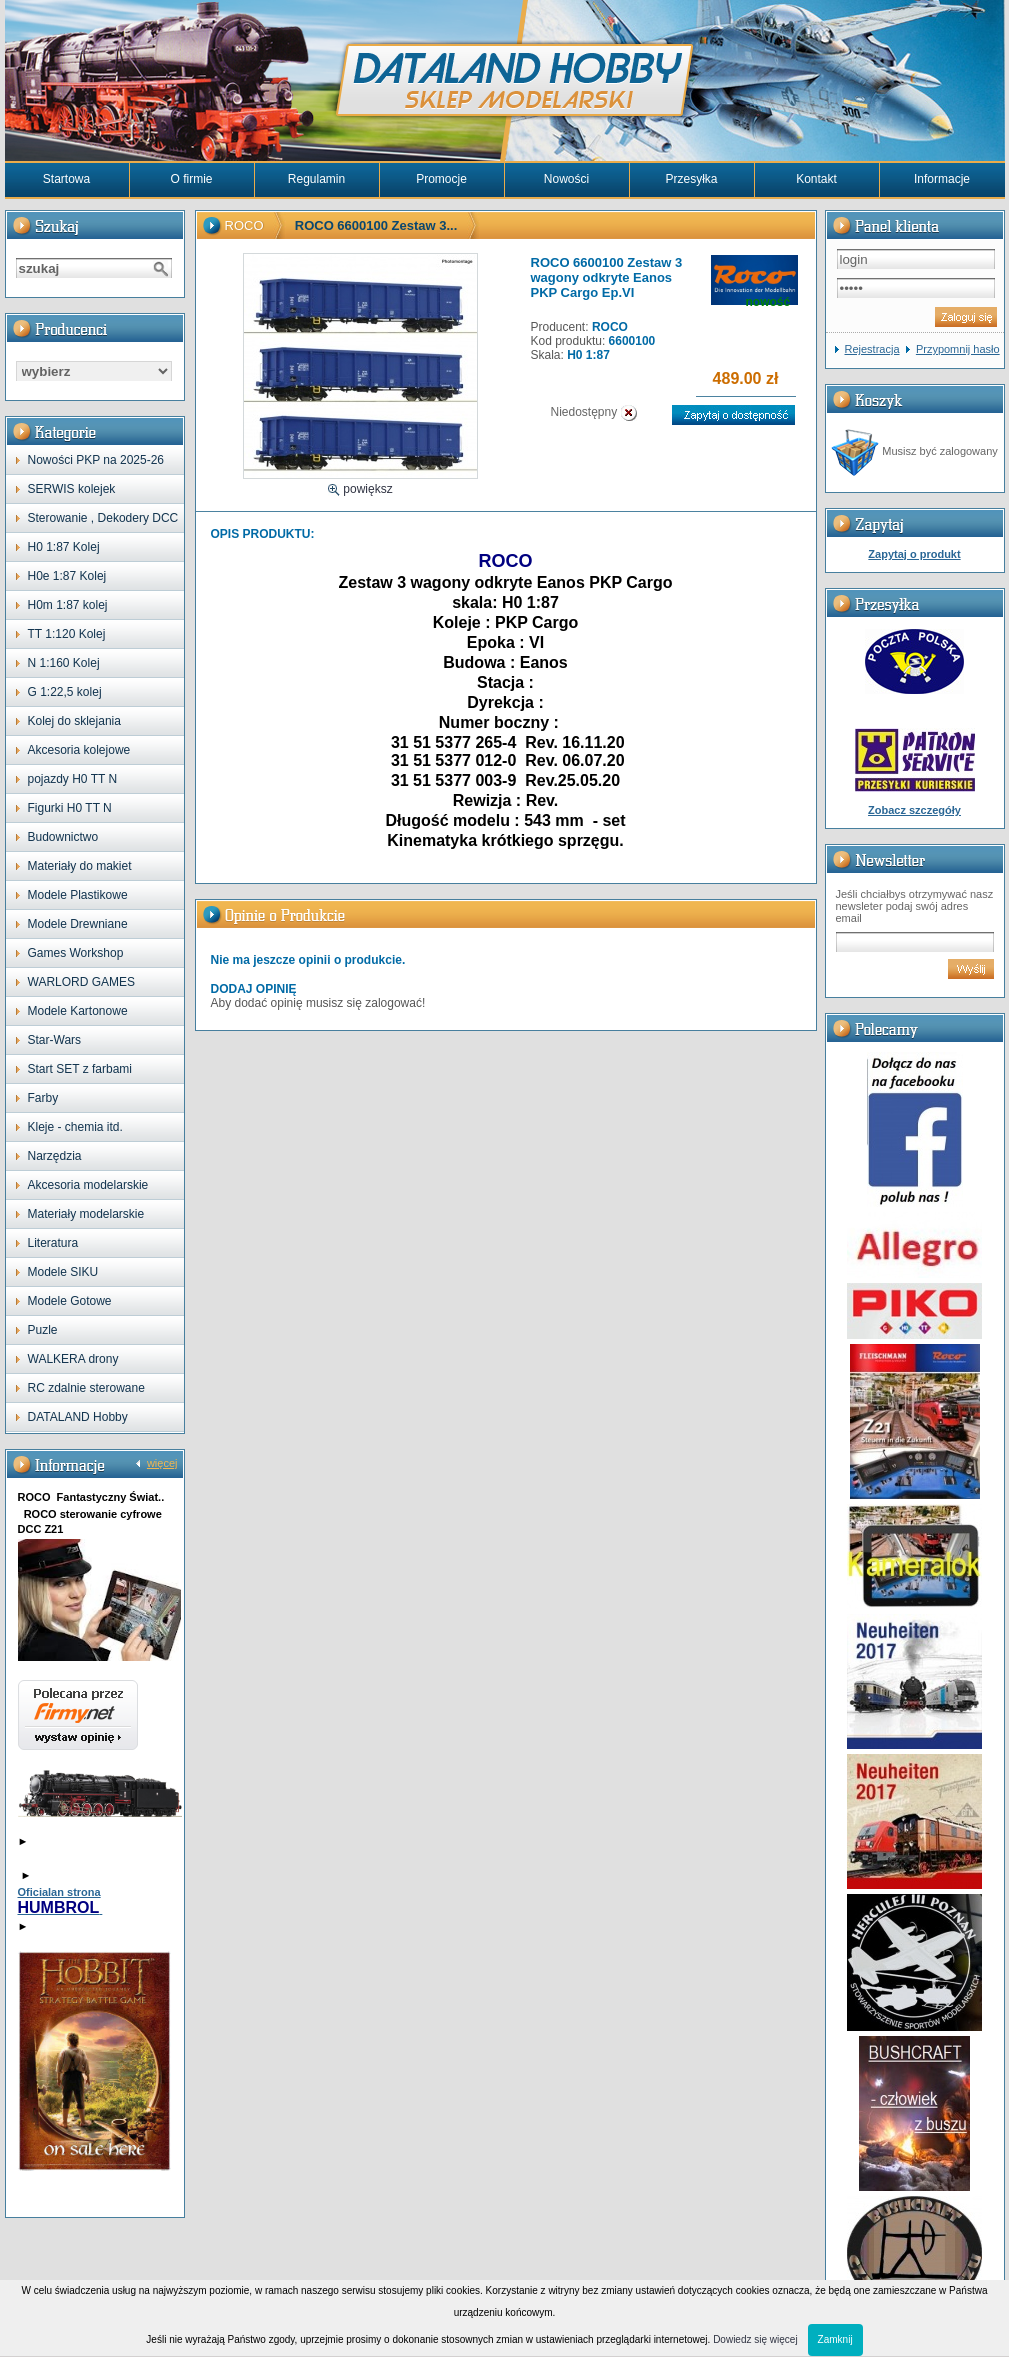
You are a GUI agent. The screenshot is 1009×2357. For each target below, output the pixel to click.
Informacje (942, 179)
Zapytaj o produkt (914, 554)
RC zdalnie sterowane (86, 1388)
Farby (43, 1098)
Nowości (566, 179)
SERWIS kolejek (72, 489)
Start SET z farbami (80, 1069)
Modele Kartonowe (78, 1011)
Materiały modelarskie (86, 1214)
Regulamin (316, 179)
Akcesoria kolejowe (79, 750)
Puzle (43, 1330)
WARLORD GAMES (82, 982)
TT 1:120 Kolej (67, 634)
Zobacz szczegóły (914, 810)
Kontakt (816, 179)
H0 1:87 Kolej (64, 547)
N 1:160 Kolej (64, 663)
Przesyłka (691, 179)
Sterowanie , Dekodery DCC (103, 518)
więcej (162, 1463)
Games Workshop (76, 953)
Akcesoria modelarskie (88, 1185)
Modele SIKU (63, 1272)
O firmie (192, 179)
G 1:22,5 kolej (65, 692)
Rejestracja (872, 349)
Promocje (441, 179)
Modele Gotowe (70, 1301)
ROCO (244, 225)
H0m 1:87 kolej (68, 605)
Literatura (53, 1243)
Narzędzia (55, 1156)
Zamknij (835, 2339)
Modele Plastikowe (78, 895)
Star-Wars (55, 1040)
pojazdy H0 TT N (73, 779)
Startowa (66, 179)
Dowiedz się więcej (755, 2339)
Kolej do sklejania (74, 721)
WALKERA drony (73, 1359)
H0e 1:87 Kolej (67, 576)
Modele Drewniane (78, 924)
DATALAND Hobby (78, 1417)
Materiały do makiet (80, 866)
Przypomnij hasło (958, 349)
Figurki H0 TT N (70, 808)
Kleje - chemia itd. (75, 1127)
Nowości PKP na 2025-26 (96, 460)
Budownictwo (63, 837)
